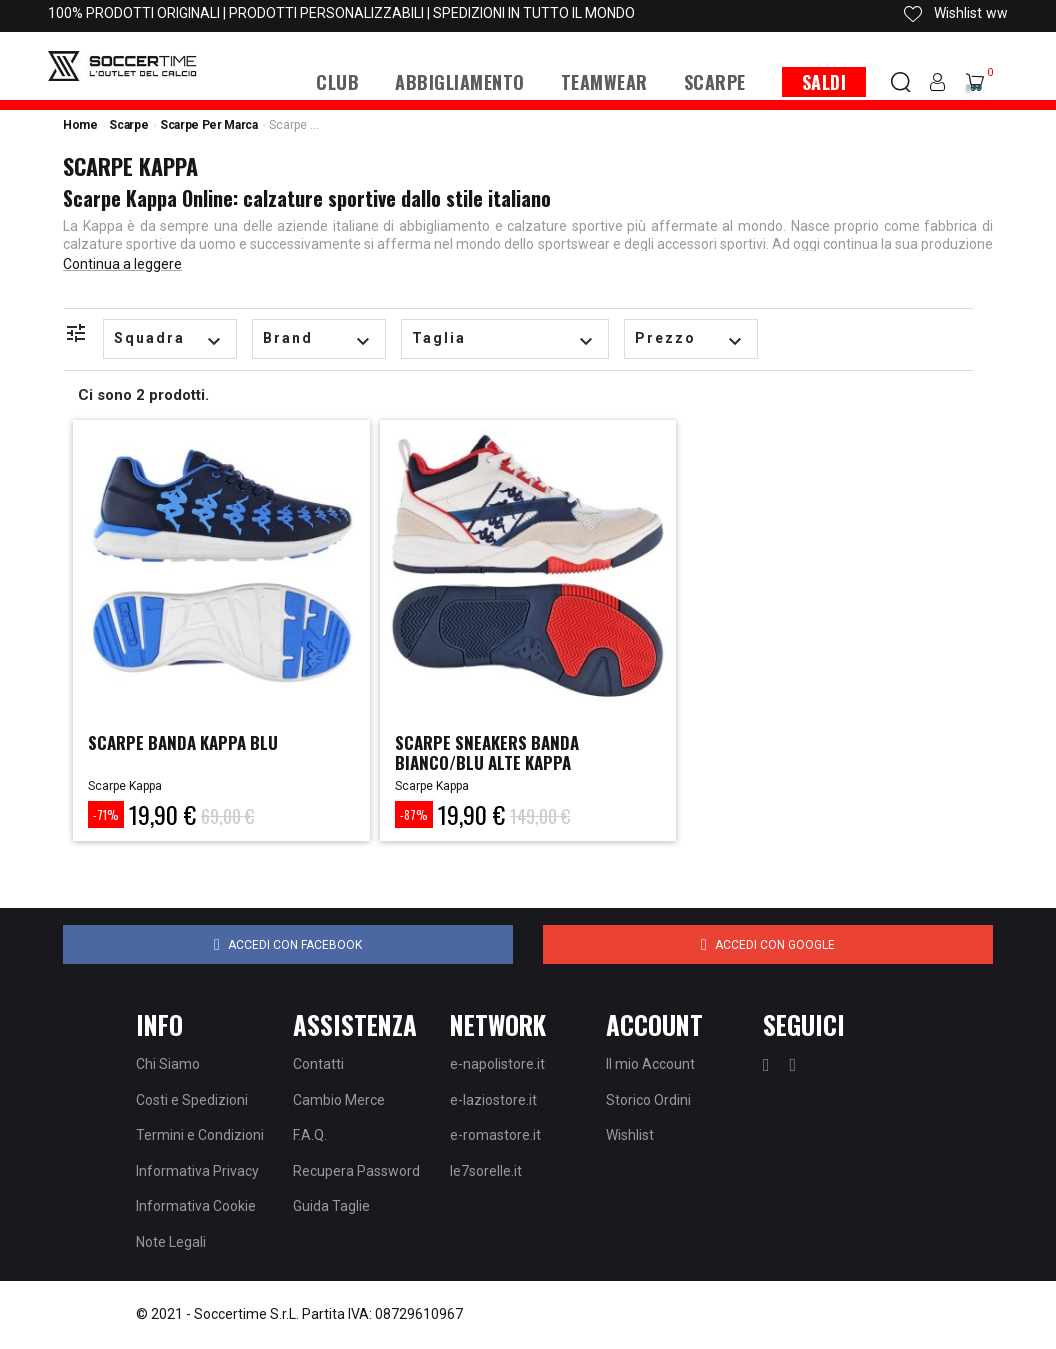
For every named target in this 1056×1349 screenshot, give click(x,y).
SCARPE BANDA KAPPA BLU (190, 742)
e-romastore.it (495, 1135)
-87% (414, 814)
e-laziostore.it (493, 1100)
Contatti (318, 1064)
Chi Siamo (168, 1064)
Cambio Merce (339, 1100)
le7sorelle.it (486, 1171)
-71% (106, 814)
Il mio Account (650, 1064)
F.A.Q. (310, 1135)
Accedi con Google (768, 945)
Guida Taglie (331, 1206)
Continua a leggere (122, 264)
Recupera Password (356, 1171)
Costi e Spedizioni (192, 1100)
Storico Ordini (648, 1100)
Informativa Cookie (196, 1206)
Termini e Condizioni (200, 1135)
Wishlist (630, 1135)
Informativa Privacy (197, 1171)
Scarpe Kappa (125, 786)
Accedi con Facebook (288, 945)
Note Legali (171, 1242)
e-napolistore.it (497, 1064)
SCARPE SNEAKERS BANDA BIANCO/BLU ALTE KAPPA (492, 752)
